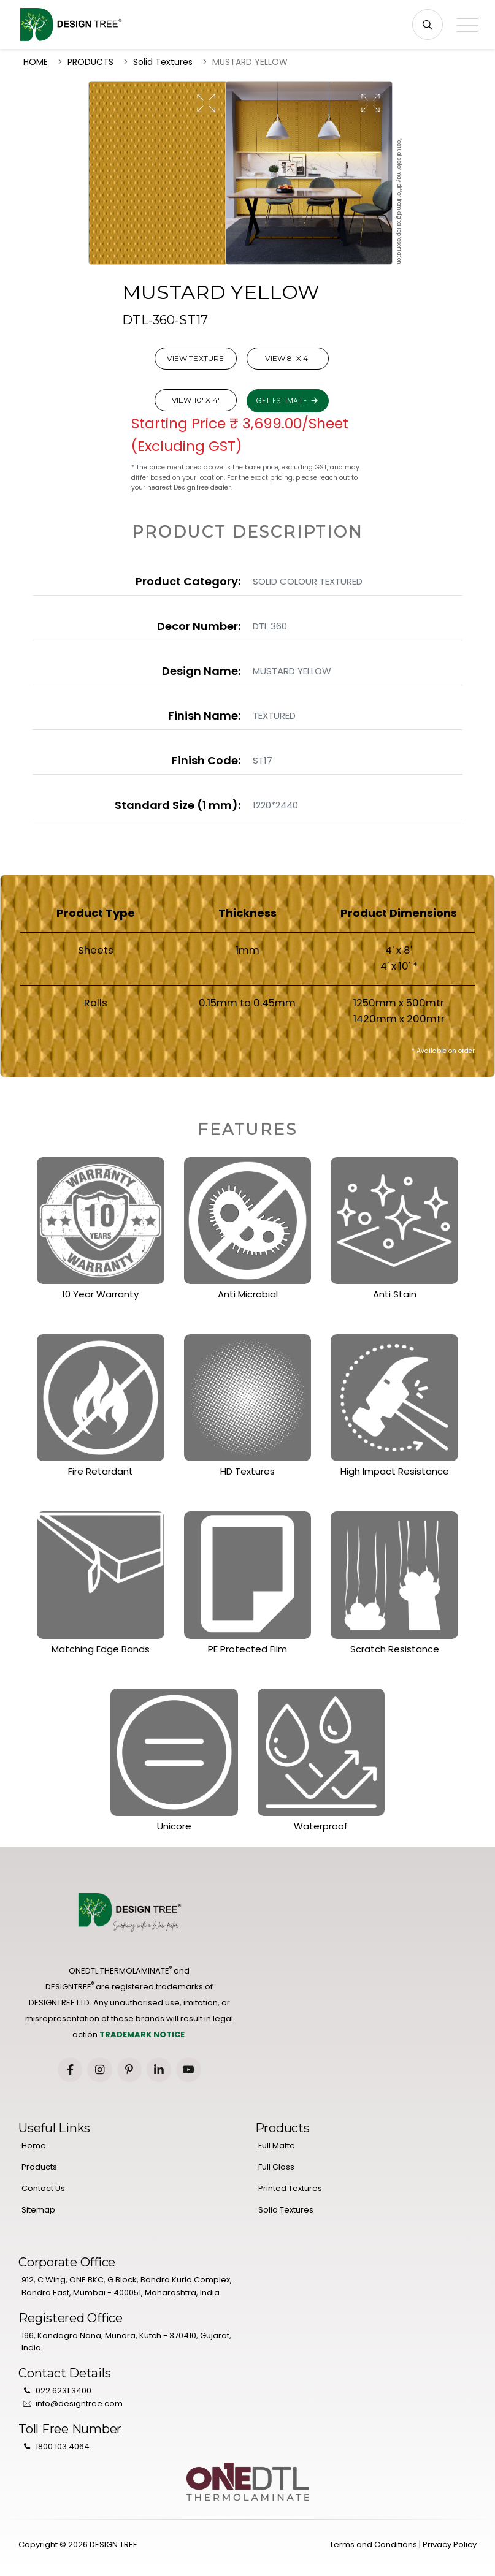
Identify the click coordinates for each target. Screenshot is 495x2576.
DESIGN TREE (113, 2544)
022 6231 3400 (63, 2390)
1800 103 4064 (63, 2446)
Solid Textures (163, 62)
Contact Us (43, 2188)
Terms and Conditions (373, 2544)
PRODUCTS (90, 62)
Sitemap (38, 2210)
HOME (35, 62)
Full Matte (276, 2145)
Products (39, 2167)
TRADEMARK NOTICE (142, 2034)
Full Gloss (276, 2167)
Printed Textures (290, 2188)
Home (33, 2145)
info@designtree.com (79, 2403)
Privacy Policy (450, 2544)
